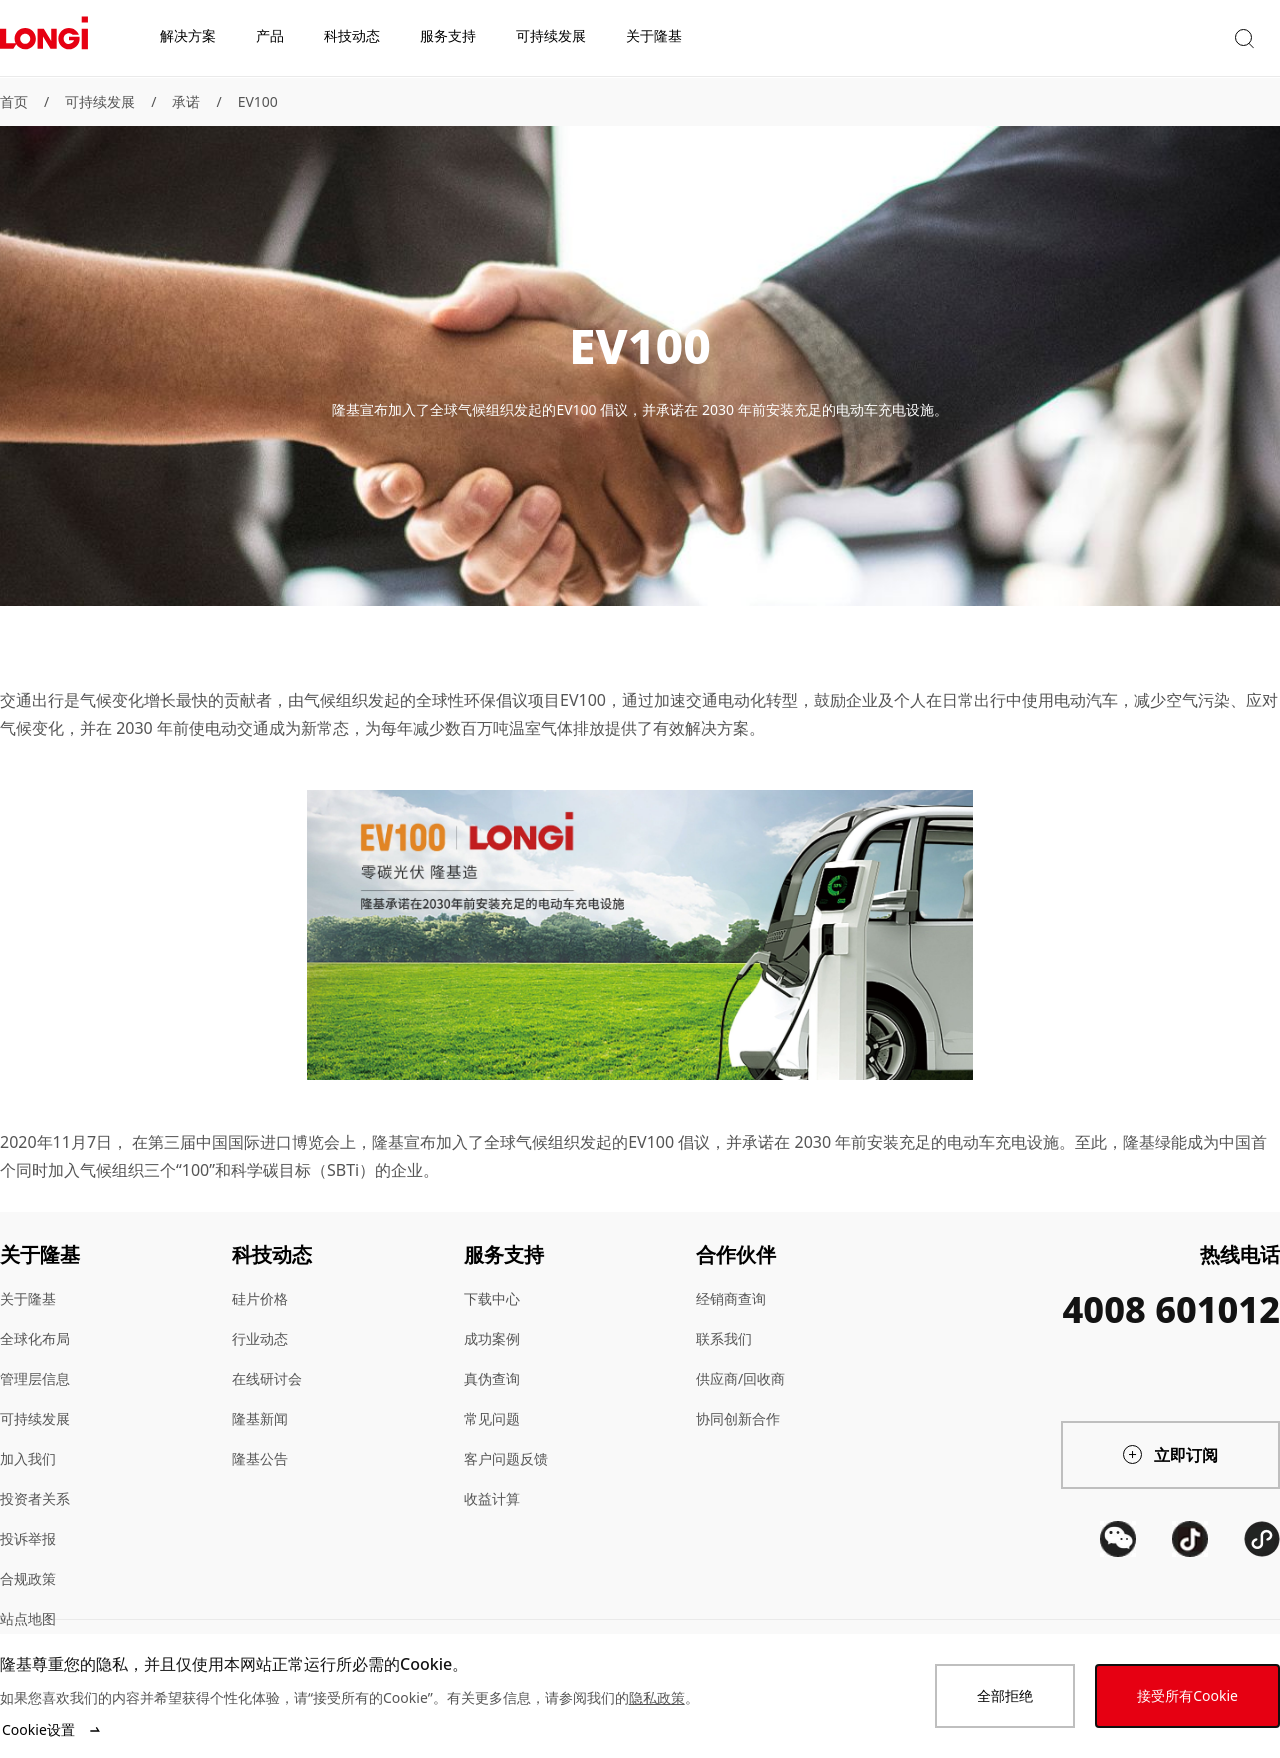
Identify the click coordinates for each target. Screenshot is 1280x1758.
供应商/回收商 (740, 1378)
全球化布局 (35, 1338)
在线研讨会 (267, 1378)
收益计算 (492, 1498)
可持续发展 (100, 101)
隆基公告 (260, 1458)
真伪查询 (492, 1378)
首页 (14, 101)
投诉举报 (28, 1538)
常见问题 (492, 1418)
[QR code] (1118, 1613)
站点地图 (28, 1618)
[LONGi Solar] (44, 39)
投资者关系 (35, 1498)
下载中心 (492, 1298)
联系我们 (724, 1338)
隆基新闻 (260, 1418)
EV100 (258, 101)
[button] (1095, 38)
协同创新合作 (738, 1418)
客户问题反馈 (506, 1458)
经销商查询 (731, 1298)
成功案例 (492, 1338)
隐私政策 (657, 1697)
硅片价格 (260, 1298)
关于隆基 (28, 1298)
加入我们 (28, 1458)
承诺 (186, 101)
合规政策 (28, 1578)
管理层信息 (35, 1378)
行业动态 (260, 1338)
